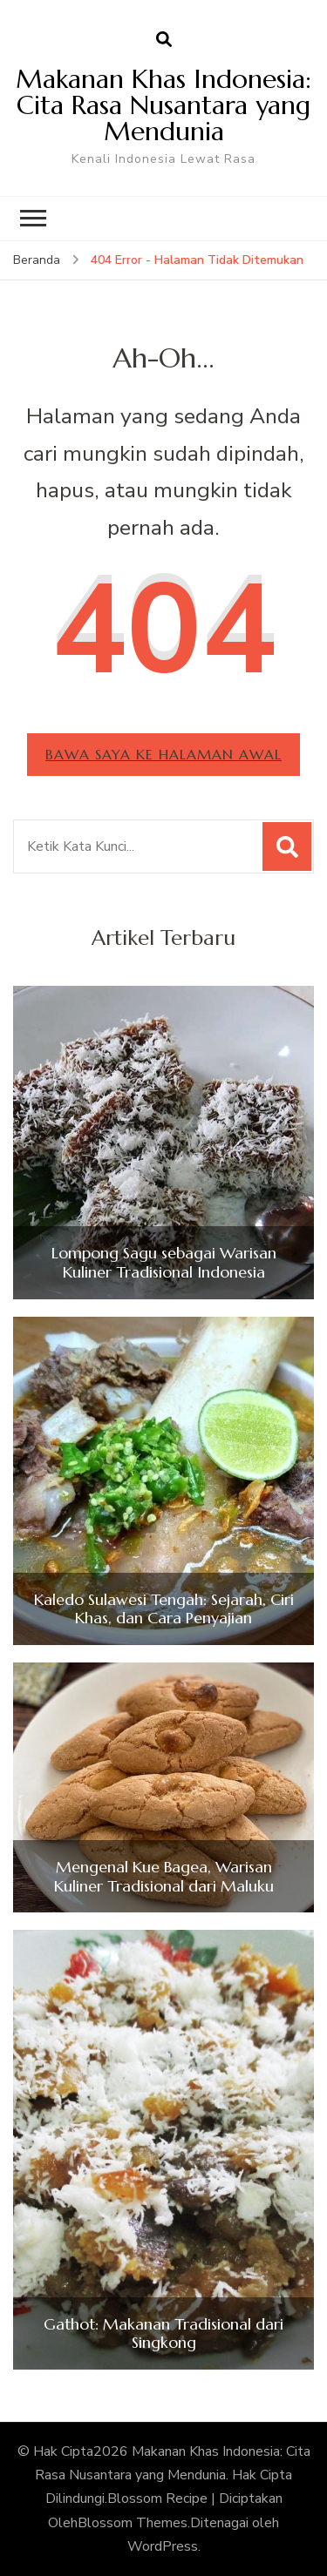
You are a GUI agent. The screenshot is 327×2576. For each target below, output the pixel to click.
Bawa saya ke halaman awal (163, 754)
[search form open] (164, 40)
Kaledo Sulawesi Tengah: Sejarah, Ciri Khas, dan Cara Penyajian (164, 1609)
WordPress (162, 2546)
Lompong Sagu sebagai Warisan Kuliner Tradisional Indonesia (163, 1262)
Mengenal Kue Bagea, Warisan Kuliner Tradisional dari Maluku (164, 1876)
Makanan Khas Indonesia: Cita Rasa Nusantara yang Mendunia (163, 105)
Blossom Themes (132, 2522)
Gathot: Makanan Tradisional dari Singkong (163, 2333)
